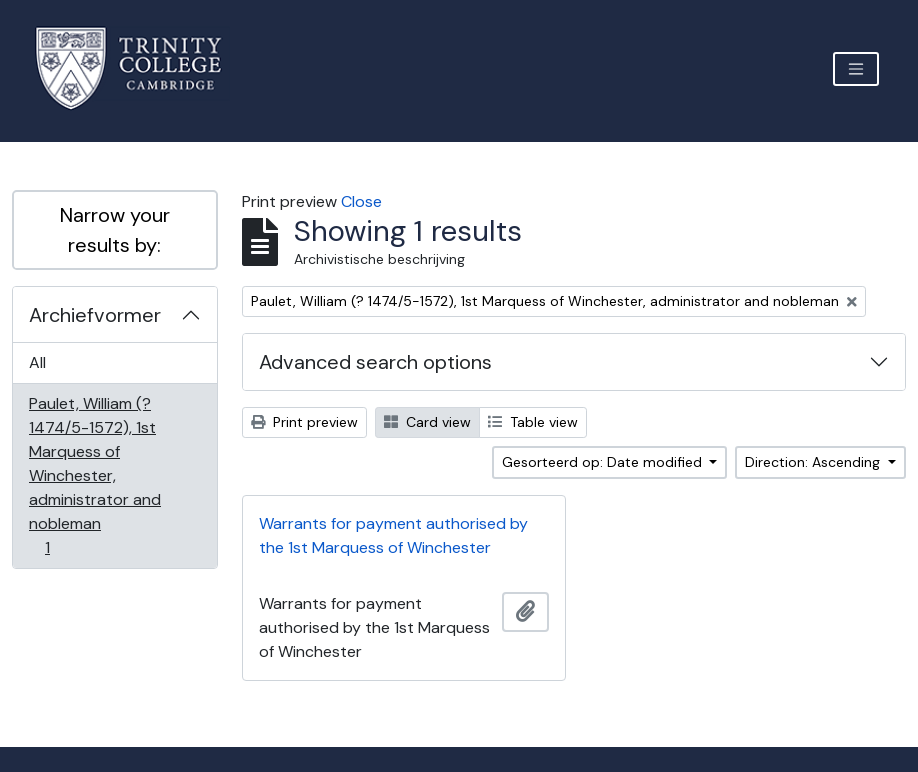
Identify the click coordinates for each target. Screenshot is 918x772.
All (37, 362)
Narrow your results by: (115, 230)
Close (361, 201)
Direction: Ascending (814, 462)
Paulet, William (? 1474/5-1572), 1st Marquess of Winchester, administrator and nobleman (94, 475)
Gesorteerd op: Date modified (604, 462)
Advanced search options (375, 362)
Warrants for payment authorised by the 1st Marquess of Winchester (393, 535)
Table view (533, 422)
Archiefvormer (95, 315)
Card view (427, 422)
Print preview (304, 422)
